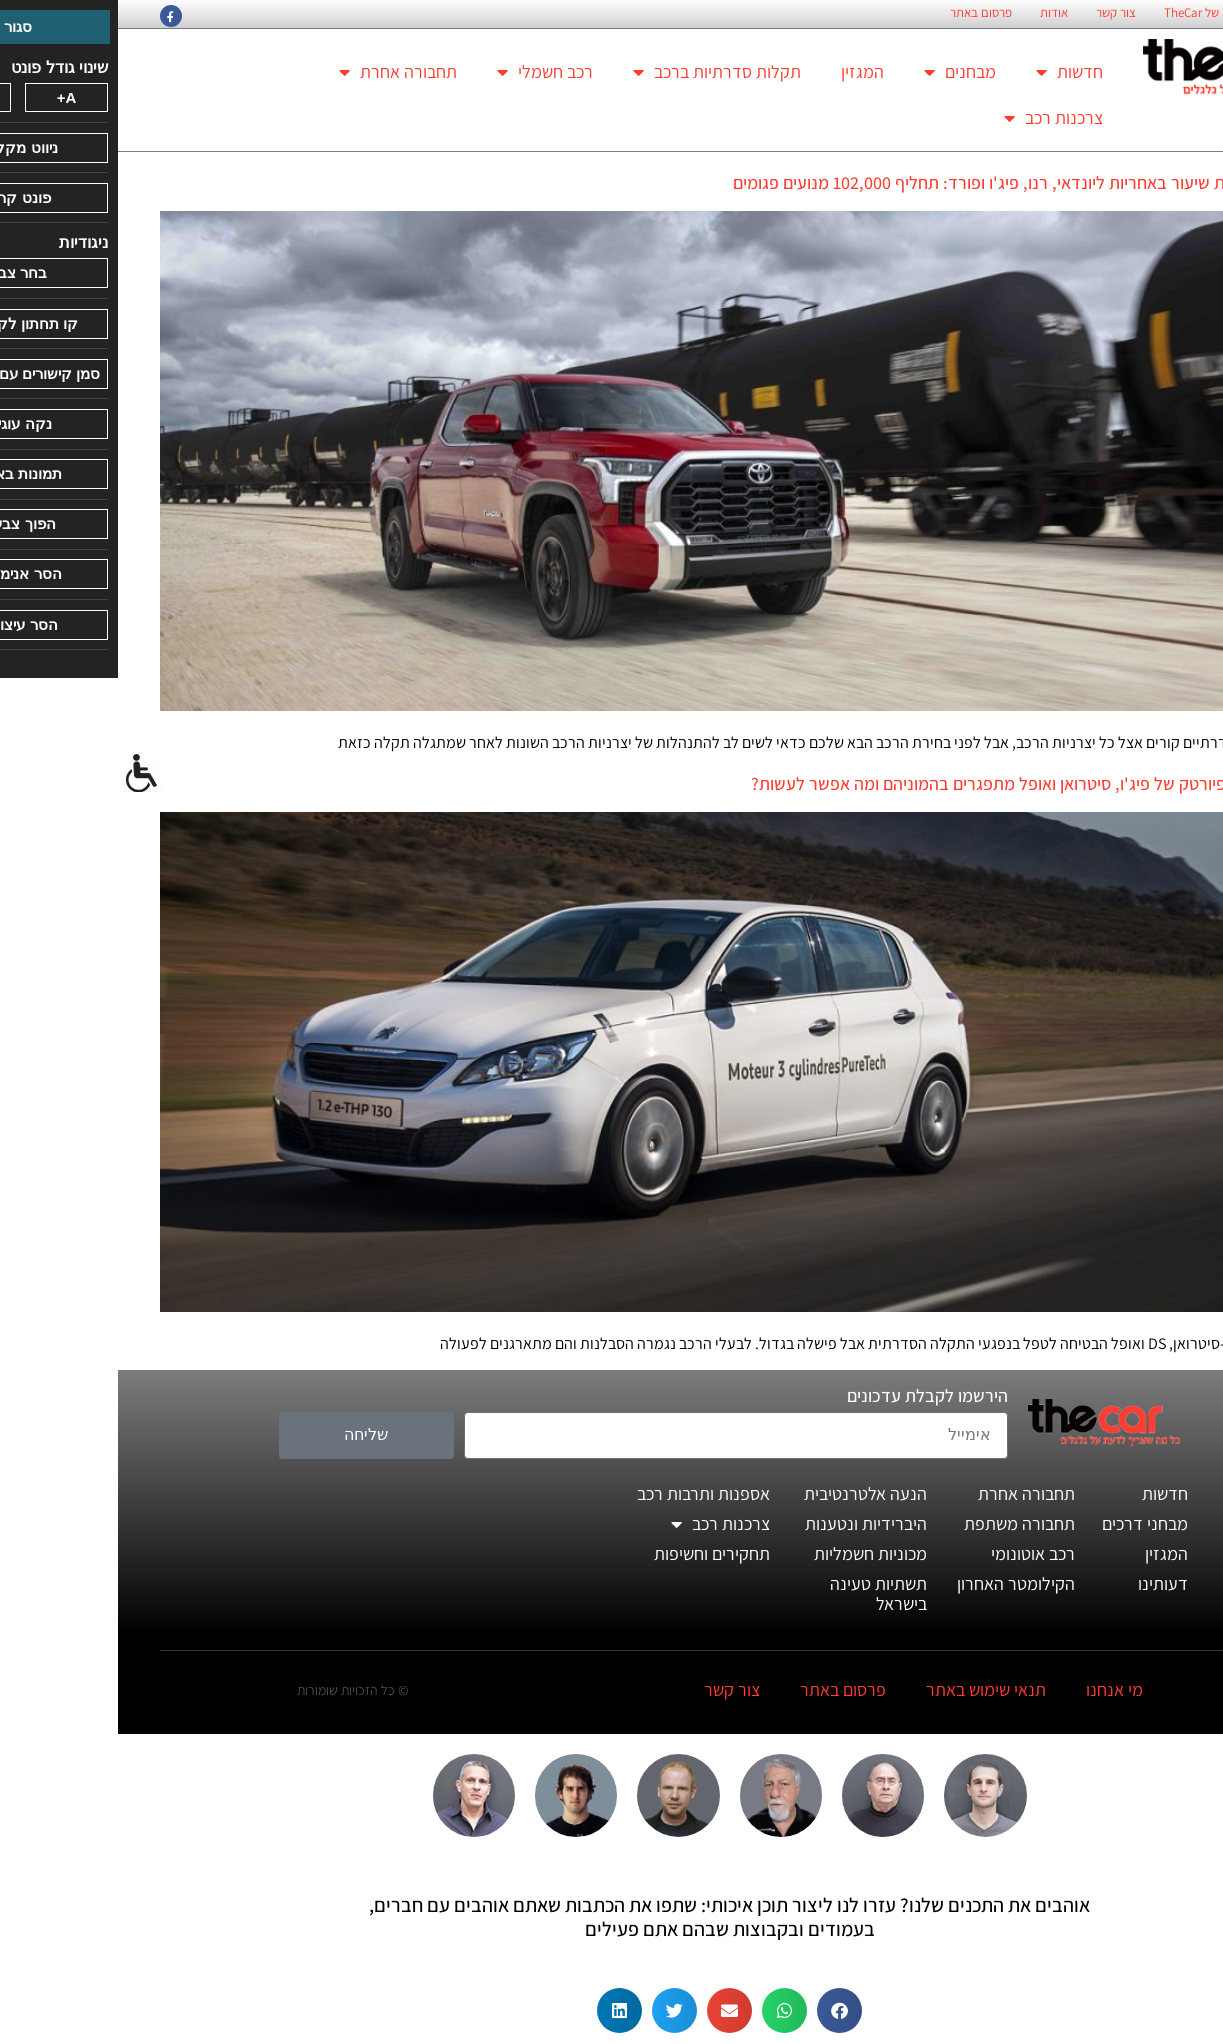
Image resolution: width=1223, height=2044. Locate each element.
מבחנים (842, 72)
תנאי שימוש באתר (868, 1689)
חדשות (951, 72)
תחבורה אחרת (280, 72)
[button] (721, 2010)
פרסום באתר (863, 13)
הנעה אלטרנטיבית (747, 1493)
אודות (936, 13)
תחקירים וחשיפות (594, 1553)
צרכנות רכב (935, 118)
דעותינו (1045, 1583)
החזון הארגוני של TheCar (1107, 13)
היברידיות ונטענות (748, 1523)
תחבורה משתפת (901, 1523)
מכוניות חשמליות (752, 1553)
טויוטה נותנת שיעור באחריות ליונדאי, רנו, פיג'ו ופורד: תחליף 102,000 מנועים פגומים (898, 182)
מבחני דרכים (1027, 1523)
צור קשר (998, 13)
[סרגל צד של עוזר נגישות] (24, 774)
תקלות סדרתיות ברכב (599, 72)
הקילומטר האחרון (898, 1583)
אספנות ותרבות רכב (585, 1493)
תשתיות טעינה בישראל (760, 1593)
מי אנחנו (996, 1689)
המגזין (744, 71)
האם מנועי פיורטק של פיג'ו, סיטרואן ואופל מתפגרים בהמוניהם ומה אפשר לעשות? (907, 783)
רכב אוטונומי (915, 1553)
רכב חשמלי (427, 72)
